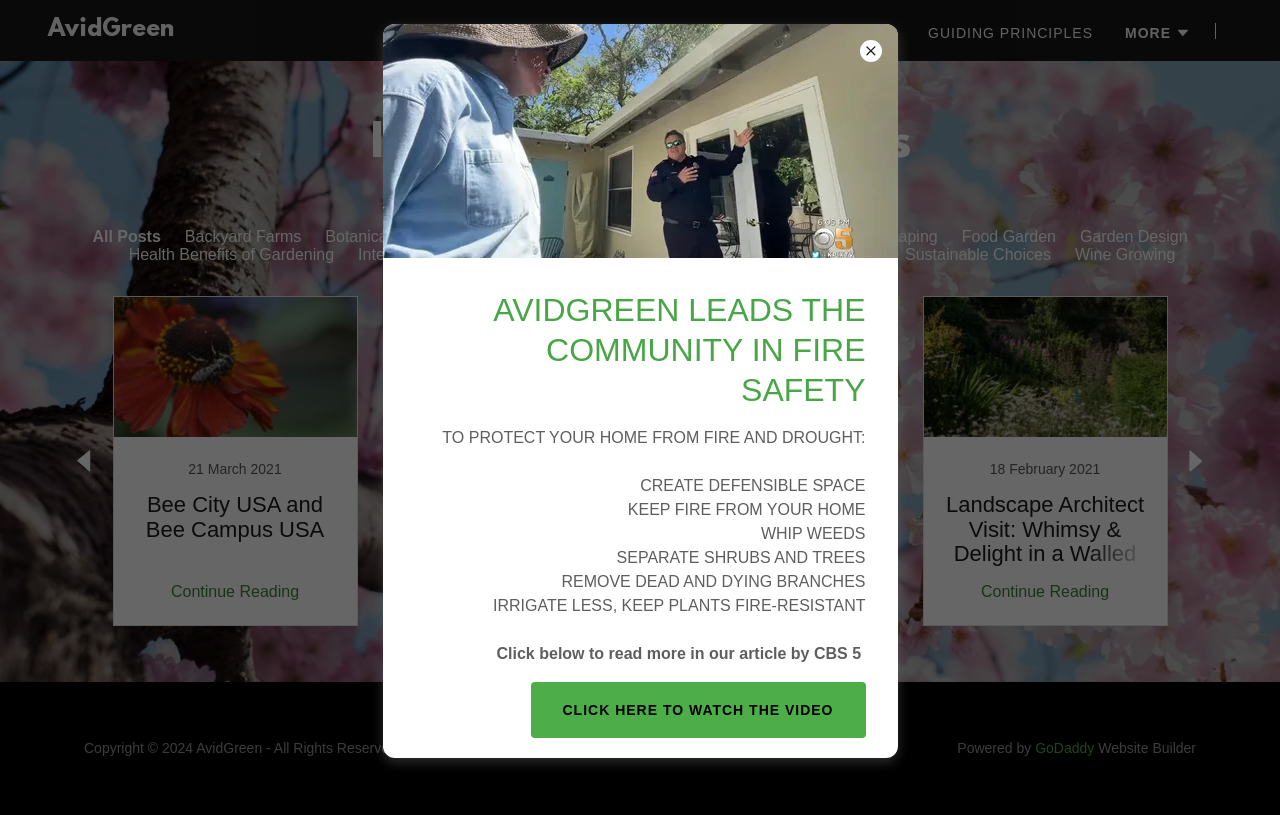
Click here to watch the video (698, 710)
